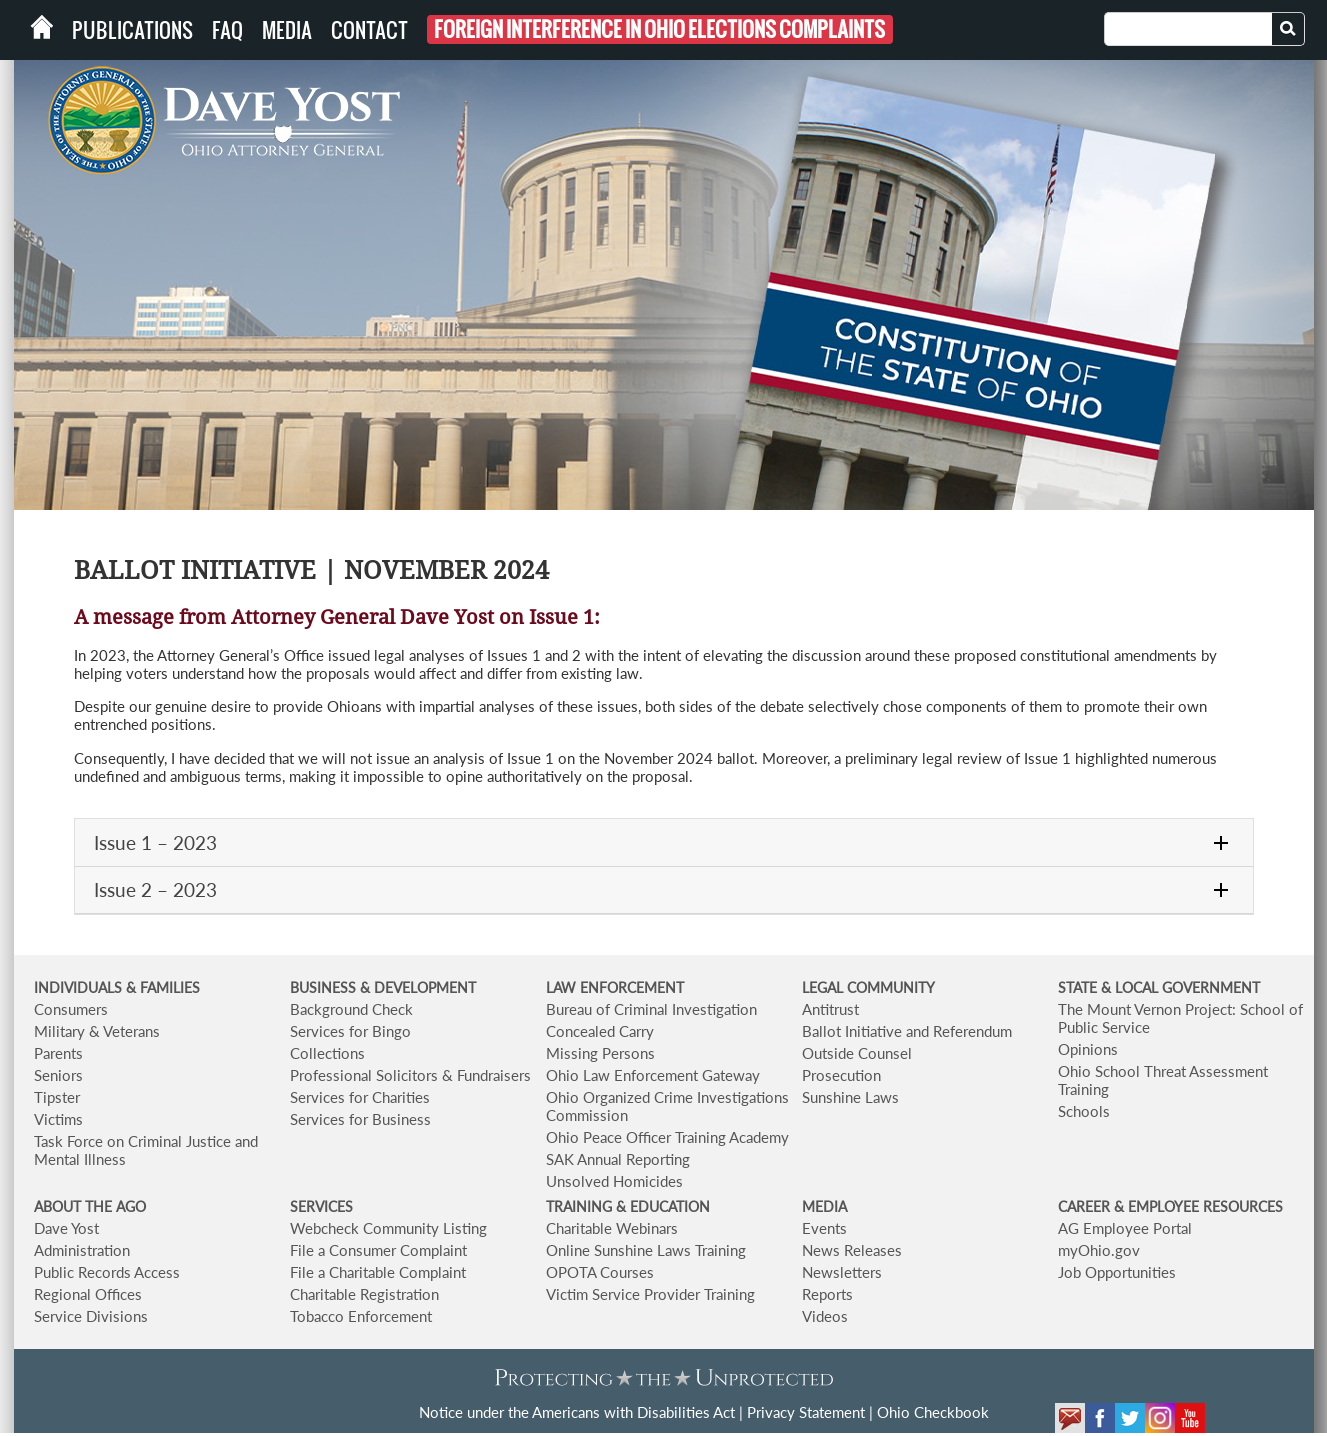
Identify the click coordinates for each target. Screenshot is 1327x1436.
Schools (1084, 1111)
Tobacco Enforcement (361, 1316)
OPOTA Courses (600, 1272)
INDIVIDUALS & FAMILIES (117, 987)
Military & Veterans (97, 1031)
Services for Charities (360, 1097)
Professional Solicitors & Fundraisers (410, 1075)
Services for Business (360, 1119)
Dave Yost (66, 1228)
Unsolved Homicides (614, 1181)
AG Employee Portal (1125, 1228)
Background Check (351, 1009)
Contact (369, 30)
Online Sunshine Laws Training (646, 1250)
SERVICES (321, 1206)
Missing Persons (600, 1053)
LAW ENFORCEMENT (615, 987)
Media (287, 30)
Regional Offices (88, 1294)
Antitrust (830, 1009)
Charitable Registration (364, 1294)
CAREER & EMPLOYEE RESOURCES (1170, 1206)
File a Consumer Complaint (378, 1250)
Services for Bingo (350, 1031)
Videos (825, 1316)
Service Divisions (91, 1316)
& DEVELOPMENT (418, 987)
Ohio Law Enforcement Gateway (653, 1075)
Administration (82, 1250)
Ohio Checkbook (933, 1412)
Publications (132, 30)
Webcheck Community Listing (388, 1228)
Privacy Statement (806, 1412)
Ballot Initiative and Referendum (907, 1031)
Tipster (57, 1097)
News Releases (852, 1250)
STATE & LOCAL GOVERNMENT (1159, 987)
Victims (58, 1119)
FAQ (227, 30)
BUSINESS (325, 987)
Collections (327, 1053)
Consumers (71, 1009)
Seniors (58, 1075)
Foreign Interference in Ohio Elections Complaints (659, 29)
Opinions (1088, 1049)
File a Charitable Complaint (378, 1272)
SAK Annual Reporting (618, 1159)
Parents (58, 1053)
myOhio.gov (1099, 1250)
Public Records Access (107, 1272)
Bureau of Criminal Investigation (651, 1009)
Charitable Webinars (612, 1228)
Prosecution (841, 1075)
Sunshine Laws (850, 1097)
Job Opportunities (1117, 1272)
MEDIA (824, 1206)
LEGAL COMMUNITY (868, 987)
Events (824, 1228)
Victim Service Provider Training (650, 1294)
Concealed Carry (600, 1031)
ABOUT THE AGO (90, 1206)
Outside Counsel (857, 1053)
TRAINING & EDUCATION (628, 1206)
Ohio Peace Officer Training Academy (667, 1137)
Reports (827, 1294)
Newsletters (842, 1272)
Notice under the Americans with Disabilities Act (577, 1412)
